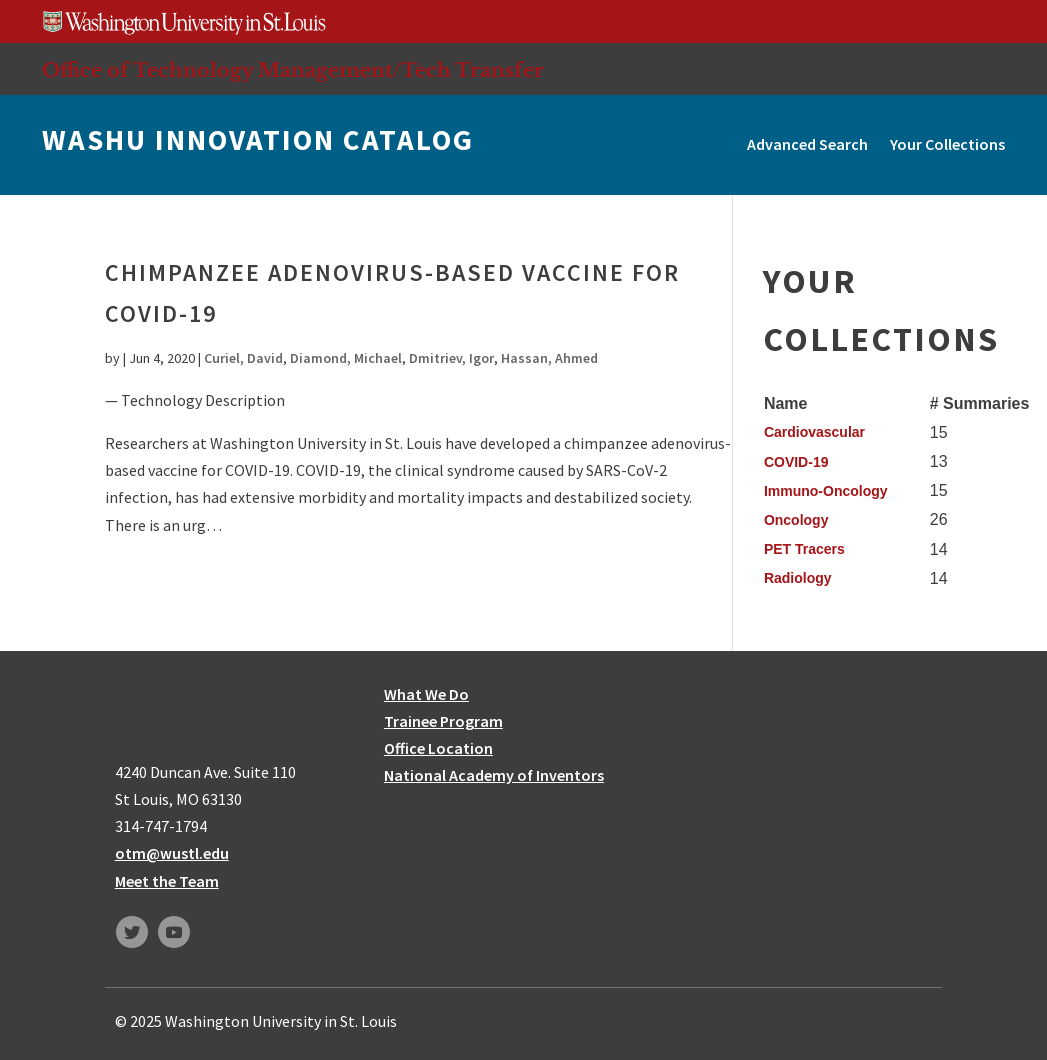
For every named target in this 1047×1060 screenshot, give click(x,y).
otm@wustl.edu (172, 853)
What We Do (426, 694)
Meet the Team (167, 881)
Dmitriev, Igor (451, 358)
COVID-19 (796, 462)
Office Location (438, 748)
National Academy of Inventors (494, 775)
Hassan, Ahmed (549, 358)
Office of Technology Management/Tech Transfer (293, 70)
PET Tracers (804, 549)
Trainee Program (443, 721)
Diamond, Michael (346, 358)
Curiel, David (243, 358)
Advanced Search (807, 144)
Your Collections (947, 144)
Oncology (796, 520)
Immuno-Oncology (826, 491)
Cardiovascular (814, 432)
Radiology (798, 578)
